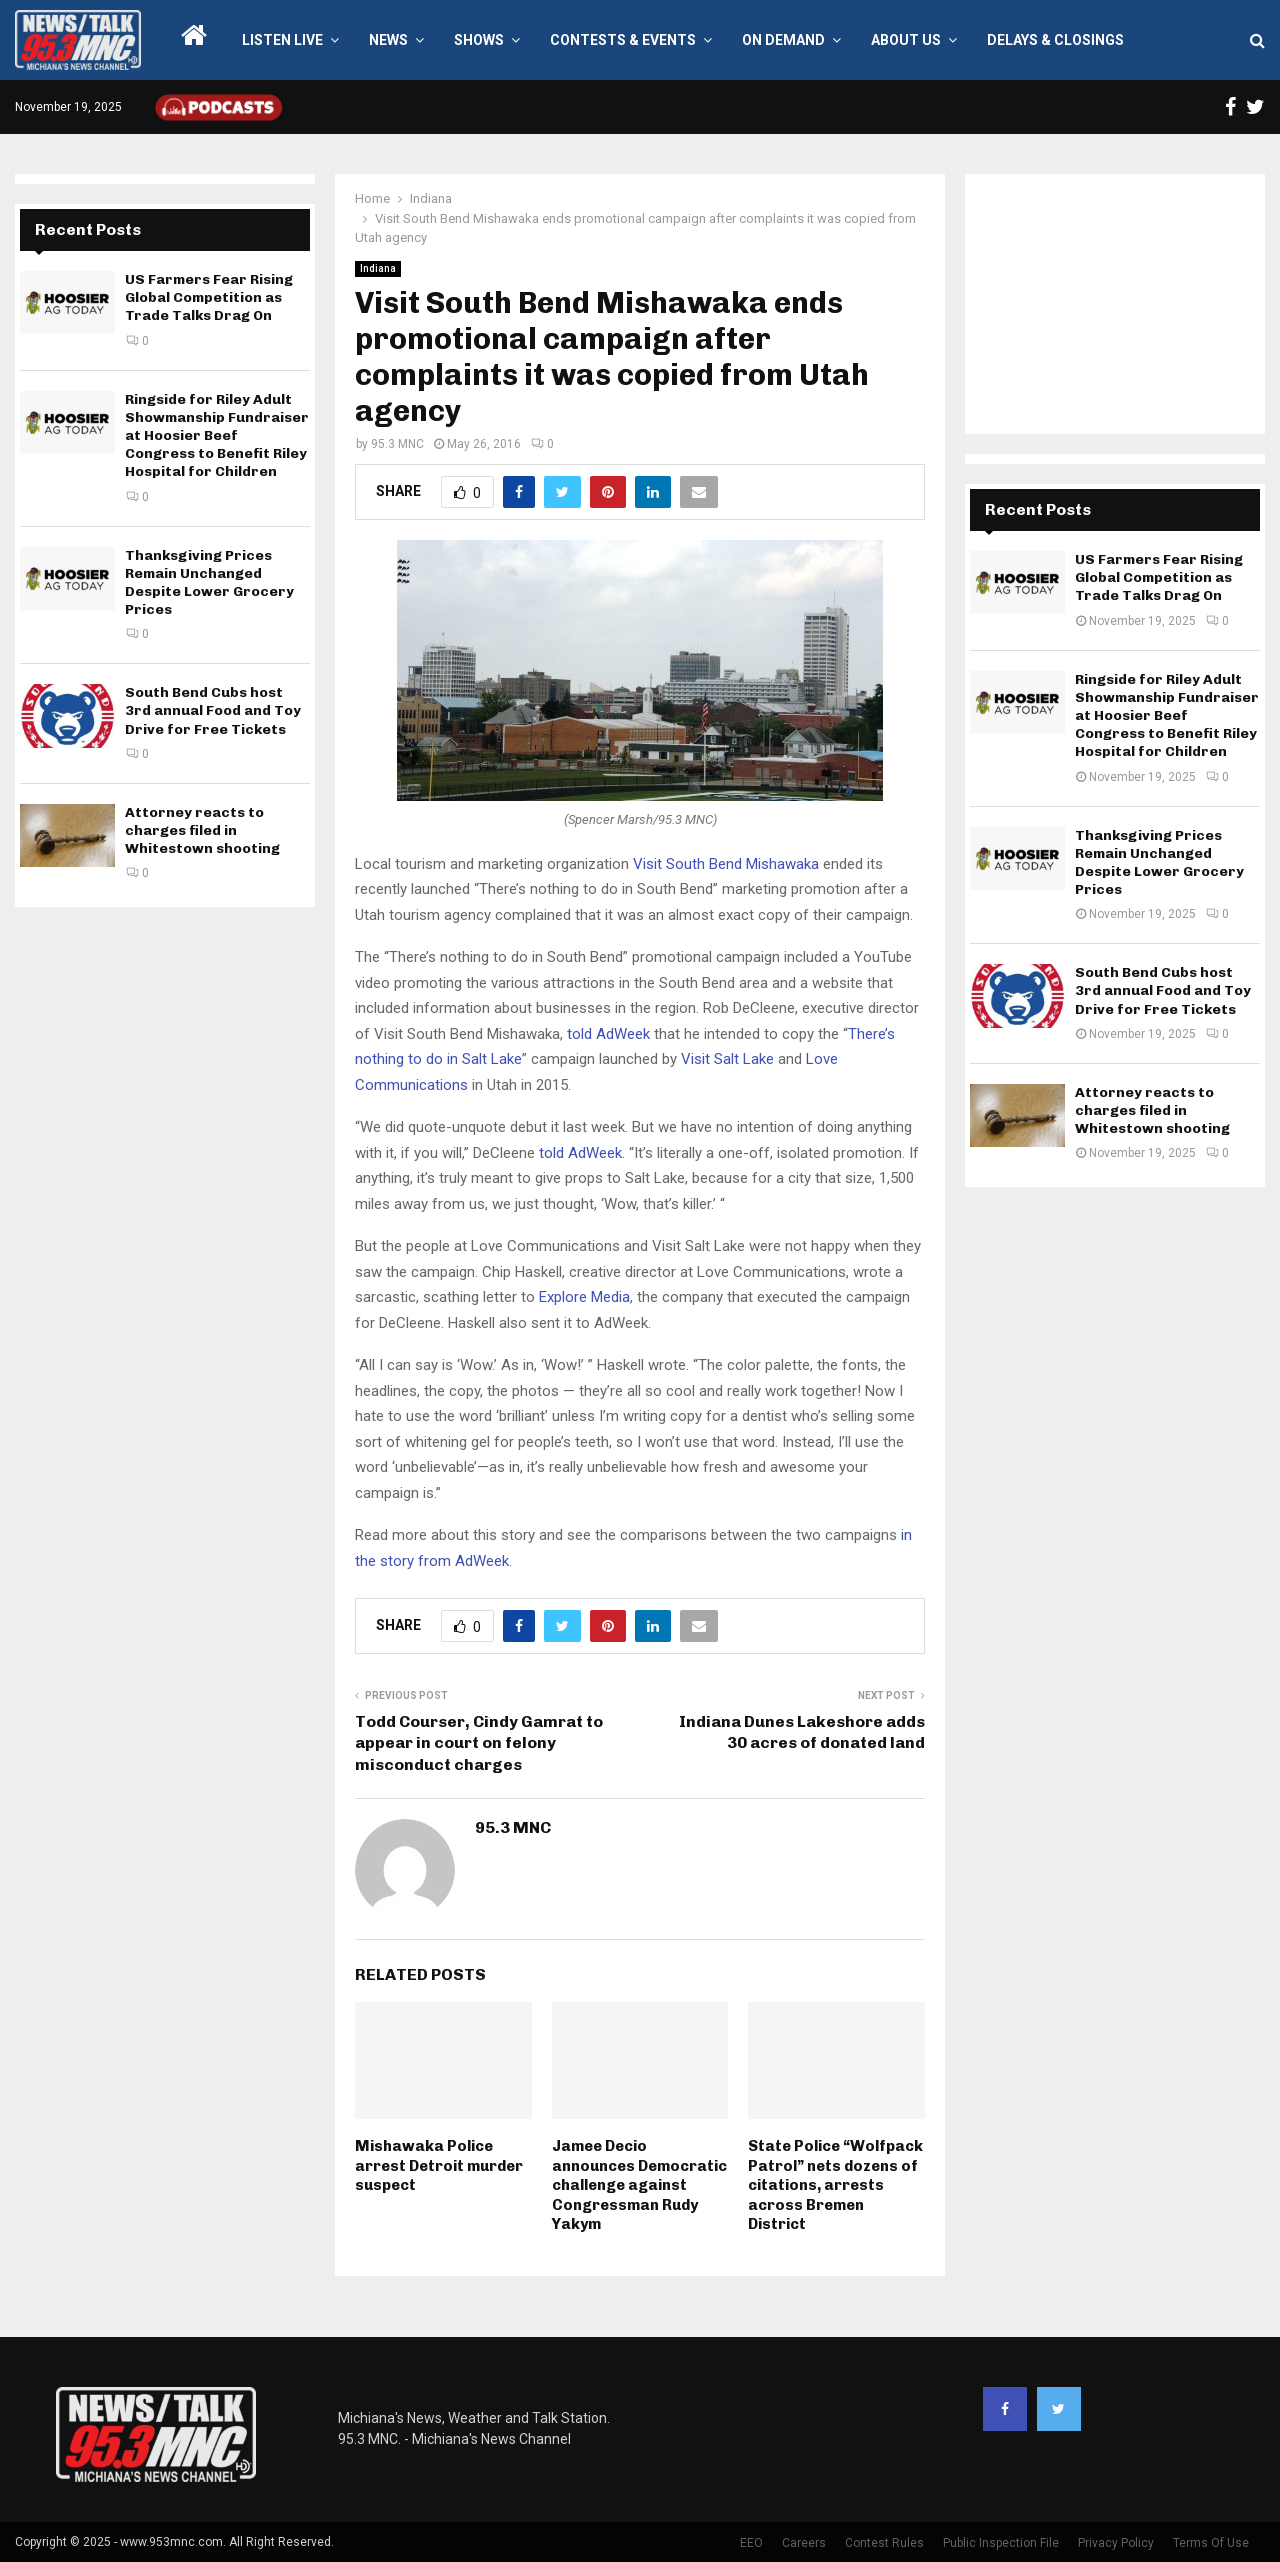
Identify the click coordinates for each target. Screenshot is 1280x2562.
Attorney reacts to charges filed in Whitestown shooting (202, 830)
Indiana (378, 268)
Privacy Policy (1116, 2543)
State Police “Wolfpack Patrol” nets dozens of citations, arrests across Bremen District (835, 2185)
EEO (751, 2543)
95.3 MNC (397, 444)
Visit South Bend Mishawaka (726, 864)
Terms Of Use (1211, 2543)
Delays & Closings (1055, 40)
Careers (804, 2543)
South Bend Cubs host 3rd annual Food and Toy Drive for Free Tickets (213, 710)
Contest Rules (884, 2543)
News (388, 40)
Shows (479, 40)
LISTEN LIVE (282, 40)
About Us (906, 40)
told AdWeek (608, 1034)
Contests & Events (623, 40)
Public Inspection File (1001, 2543)
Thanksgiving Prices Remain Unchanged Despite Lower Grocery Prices (209, 583)
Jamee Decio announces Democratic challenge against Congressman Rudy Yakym (639, 2185)
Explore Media (584, 1297)
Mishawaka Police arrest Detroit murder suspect (439, 2165)
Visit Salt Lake (727, 1059)
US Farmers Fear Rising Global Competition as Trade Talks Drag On (209, 297)
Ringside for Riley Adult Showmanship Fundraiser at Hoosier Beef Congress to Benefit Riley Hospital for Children (217, 436)
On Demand (783, 40)
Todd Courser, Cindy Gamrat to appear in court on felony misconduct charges (479, 1743)
